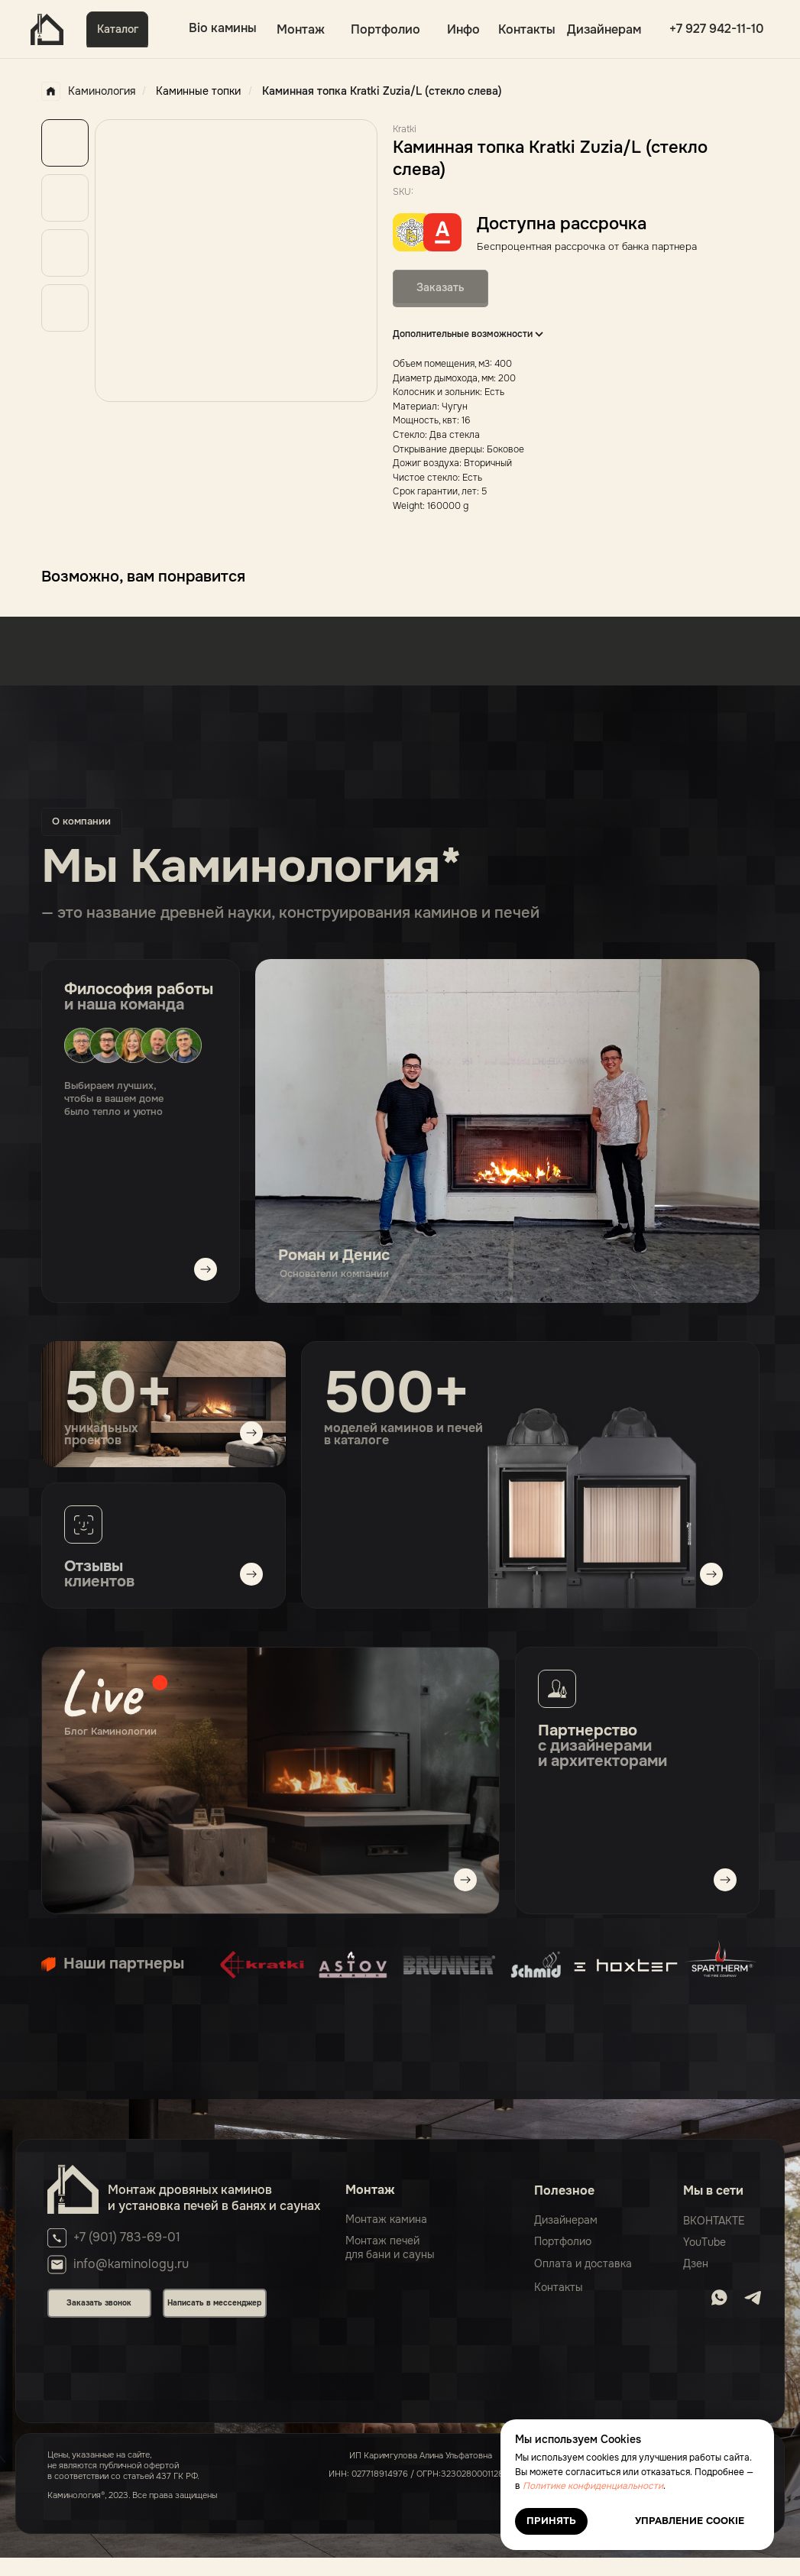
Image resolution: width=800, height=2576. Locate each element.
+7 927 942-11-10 (716, 29)
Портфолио (385, 29)
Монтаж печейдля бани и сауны (390, 2247)
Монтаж (301, 29)
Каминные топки (198, 91)
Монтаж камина (386, 2219)
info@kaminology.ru (131, 2264)
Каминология (88, 91)
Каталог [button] (117, 29)
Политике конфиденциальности (593, 2486)
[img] (270, 1780)
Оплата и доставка (583, 2263)
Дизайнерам (604, 29)
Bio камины (223, 28)
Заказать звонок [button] (98, 2303)
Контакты (526, 29)
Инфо (463, 29)
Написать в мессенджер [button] (214, 2303)
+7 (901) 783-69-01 (126, 2237)
